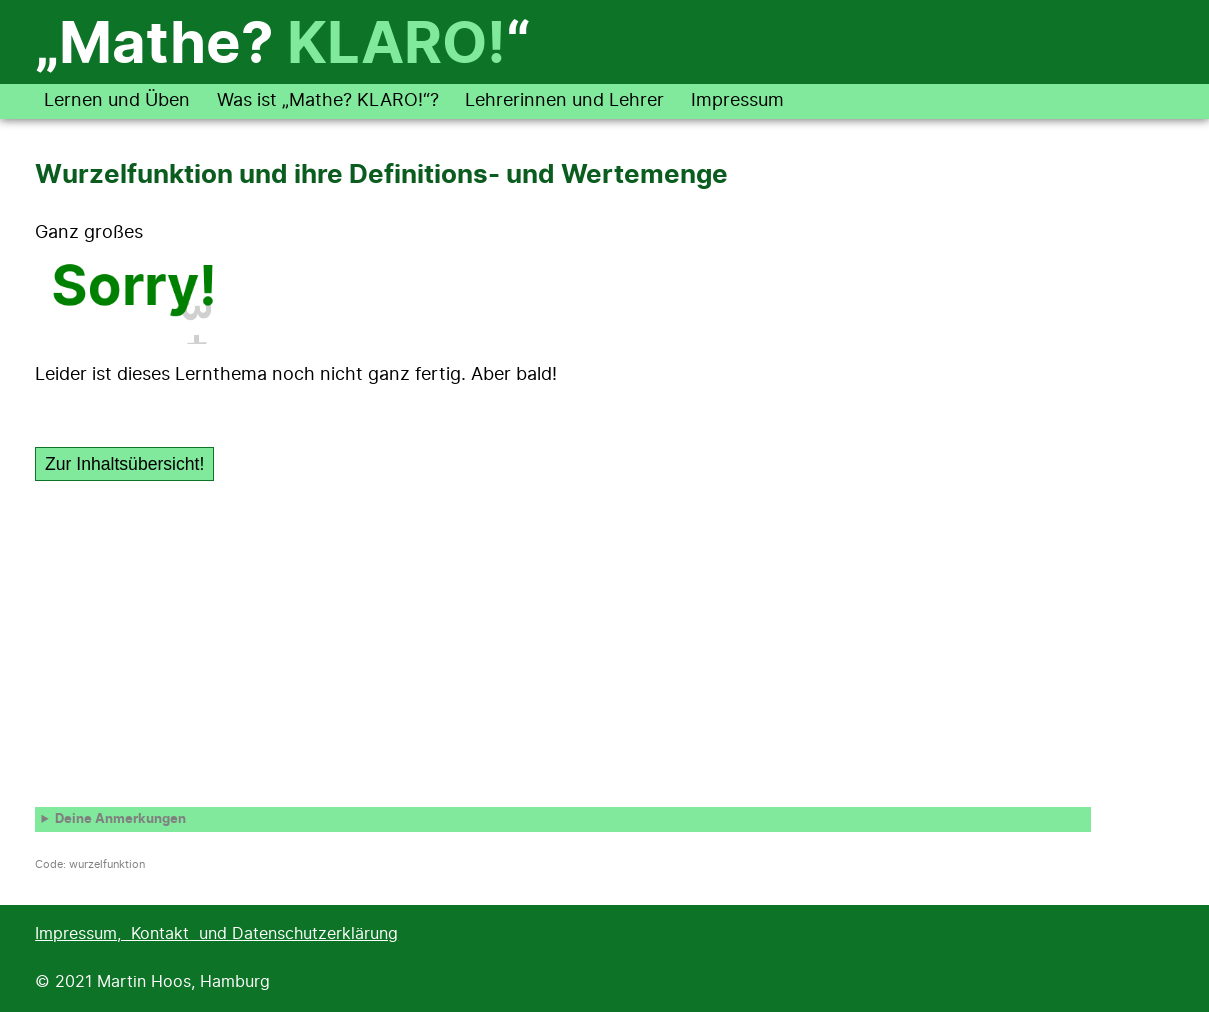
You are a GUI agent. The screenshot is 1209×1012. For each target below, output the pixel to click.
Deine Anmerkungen (120, 819)
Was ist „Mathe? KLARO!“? (328, 101)
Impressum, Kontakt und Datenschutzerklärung (216, 934)
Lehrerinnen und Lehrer (564, 101)
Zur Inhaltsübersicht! (124, 464)
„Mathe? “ (282, 46)
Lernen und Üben (117, 101)
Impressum (737, 101)
